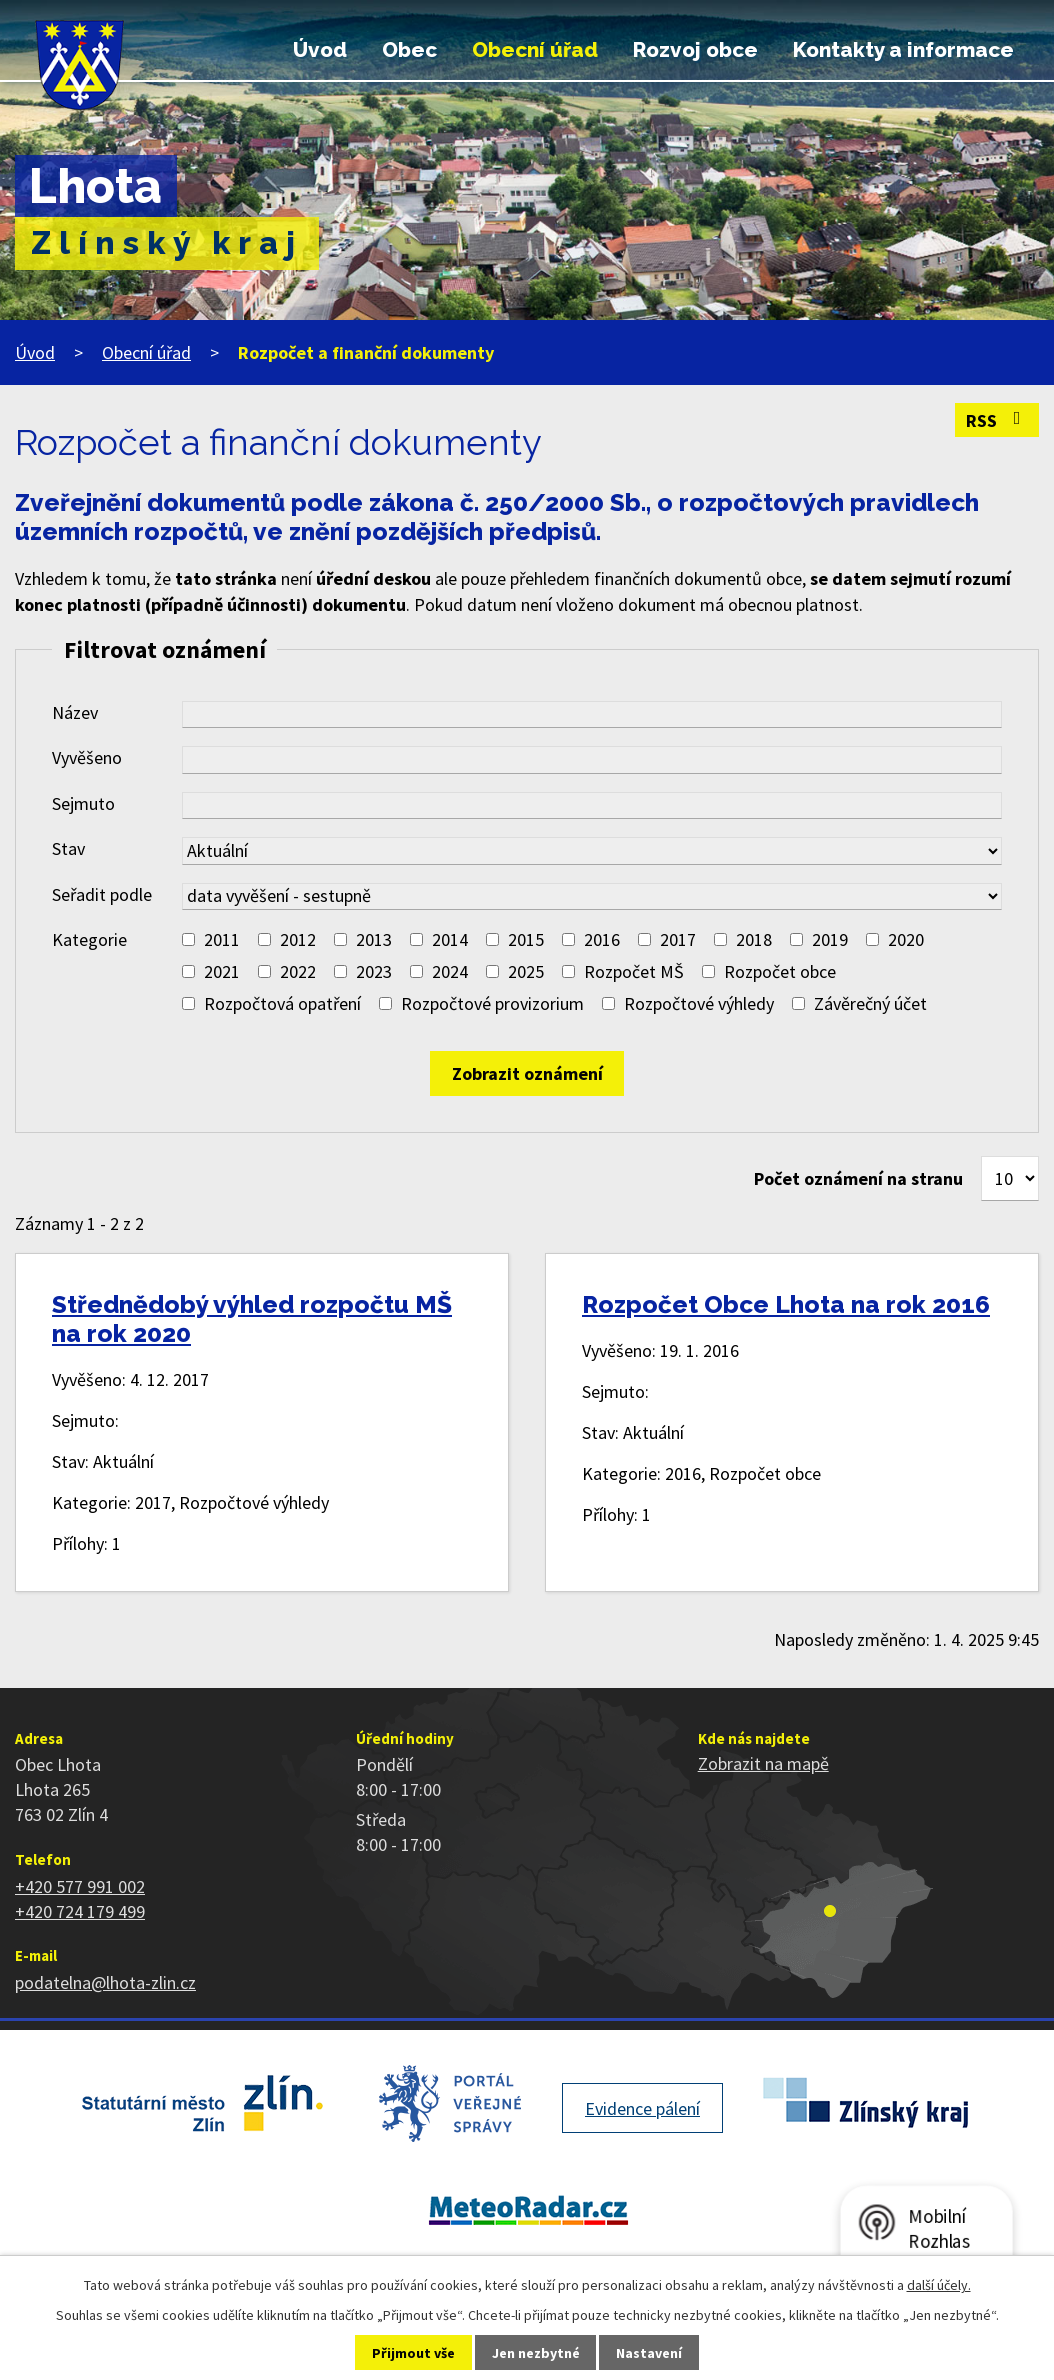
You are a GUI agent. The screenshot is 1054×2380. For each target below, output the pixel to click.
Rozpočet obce (780, 971)
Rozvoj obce (695, 50)
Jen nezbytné (536, 2353)
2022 (298, 971)
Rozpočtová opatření (282, 1003)
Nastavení (649, 2353)
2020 (906, 939)
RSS (997, 420)
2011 (222, 939)
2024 (450, 971)
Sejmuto (83, 803)
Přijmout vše (413, 2353)
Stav (68, 848)
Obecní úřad (535, 50)
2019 (830, 939)
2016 (602, 939)
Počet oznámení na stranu (858, 1178)
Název (75, 712)
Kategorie (89, 939)
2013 (374, 939)
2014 (450, 939)
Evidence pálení (642, 2108)
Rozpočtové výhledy (699, 1003)
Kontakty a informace (903, 50)
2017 (678, 939)
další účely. (939, 2285)
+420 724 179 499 (80, 1911)
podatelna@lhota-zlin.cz (105, 1982)
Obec (409, 50)
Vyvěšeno (87, 757)
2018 (754, 939)
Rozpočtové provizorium (492, 1003)
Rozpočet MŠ (634, 971)
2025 (526, 971)
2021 (222, 971)
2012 (298, 939)
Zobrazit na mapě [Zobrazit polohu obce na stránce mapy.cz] (763, 1763)
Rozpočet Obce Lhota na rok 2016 (786, 1304)
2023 (374, 971)
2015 (526, 939)
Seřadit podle (102, 894)
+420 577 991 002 (80, 1886)
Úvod (320, 50)
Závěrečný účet (870, 1003)
